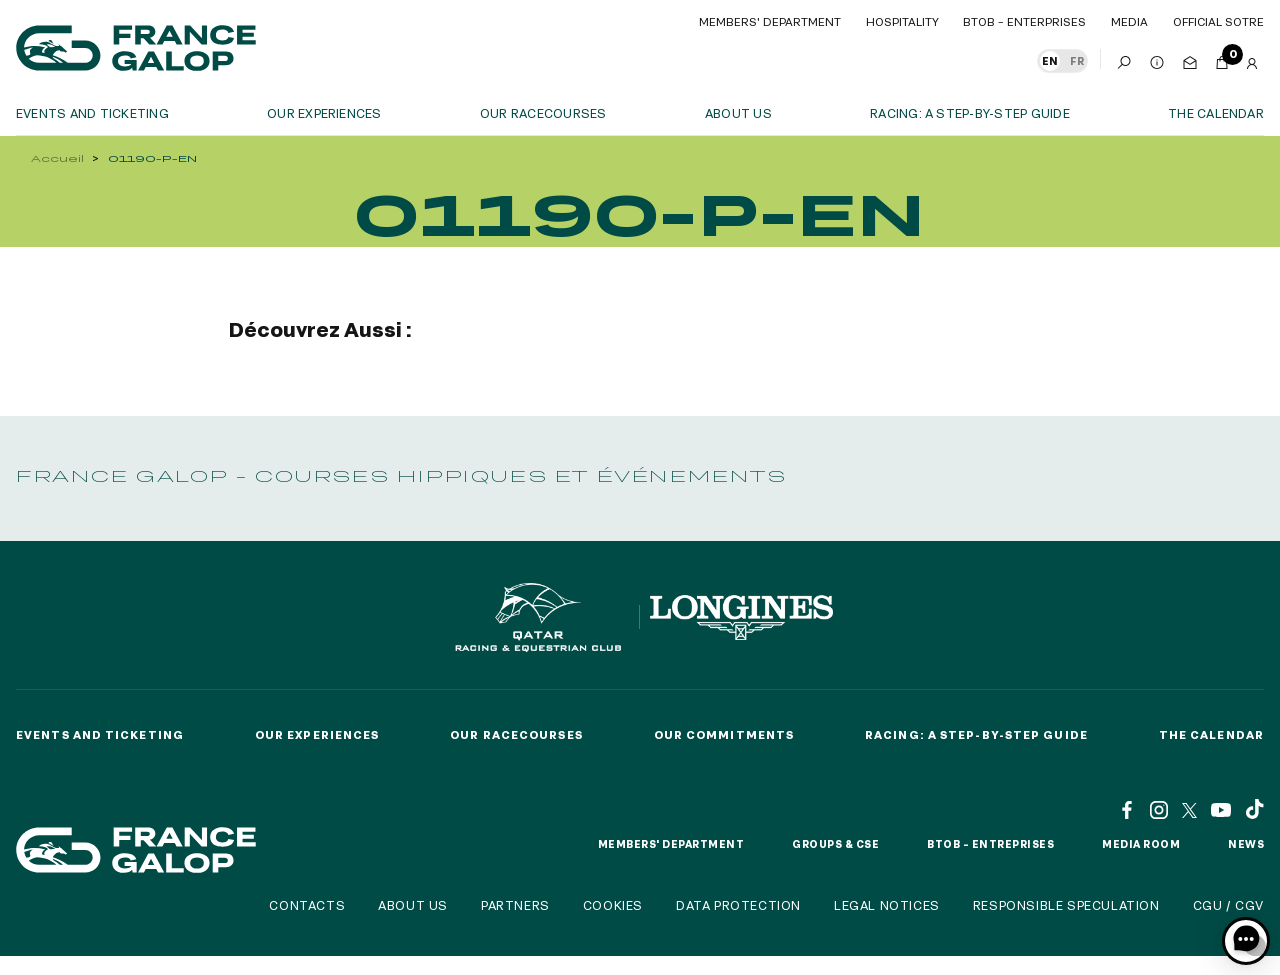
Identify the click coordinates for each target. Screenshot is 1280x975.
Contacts (307, 905)
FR (1077, 61)
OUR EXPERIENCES (324, 113)
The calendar (1216, 113)
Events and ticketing (92, 113)
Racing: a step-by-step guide (970, 113)
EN (1050, 61)
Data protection (738, 905)
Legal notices (887, 905)
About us (738, 113)
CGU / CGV (1228, 905)
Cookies (613, 905)
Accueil (57, 158)
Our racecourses (543, 113)
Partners (515, 905)
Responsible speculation (1066, 905)
